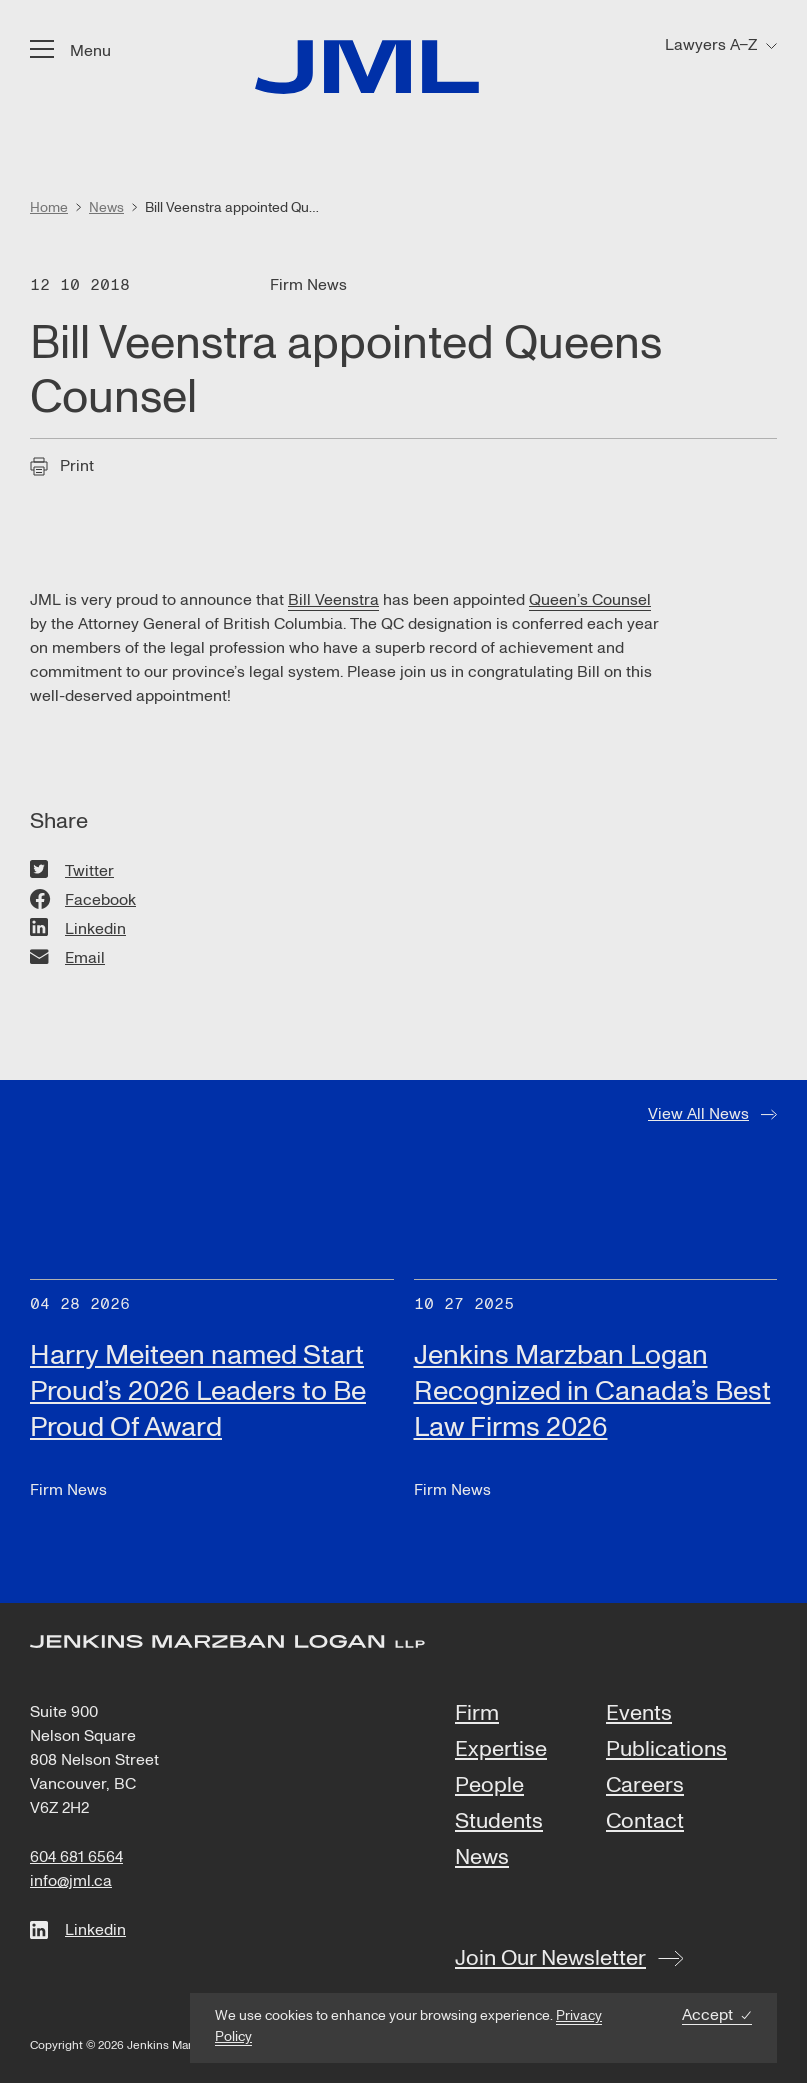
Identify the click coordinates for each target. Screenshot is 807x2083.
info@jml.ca (71, 1881)
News (482, 1858)
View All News (698, 1114)
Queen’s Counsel (590, 600)
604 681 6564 (76, 1857)
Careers (645, 1786)
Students (499, 1822)
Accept (707, 2015)
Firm (477, 1714)
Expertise (501, 1750)
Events (639, 1714)
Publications (666, 1750)
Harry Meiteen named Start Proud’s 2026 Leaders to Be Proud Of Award (198, 1391)
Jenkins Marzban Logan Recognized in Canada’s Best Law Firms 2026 (592, 1391)
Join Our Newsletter (550, 1958)
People (489, 1786)
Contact (645, 1822)
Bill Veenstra (333, 600)
